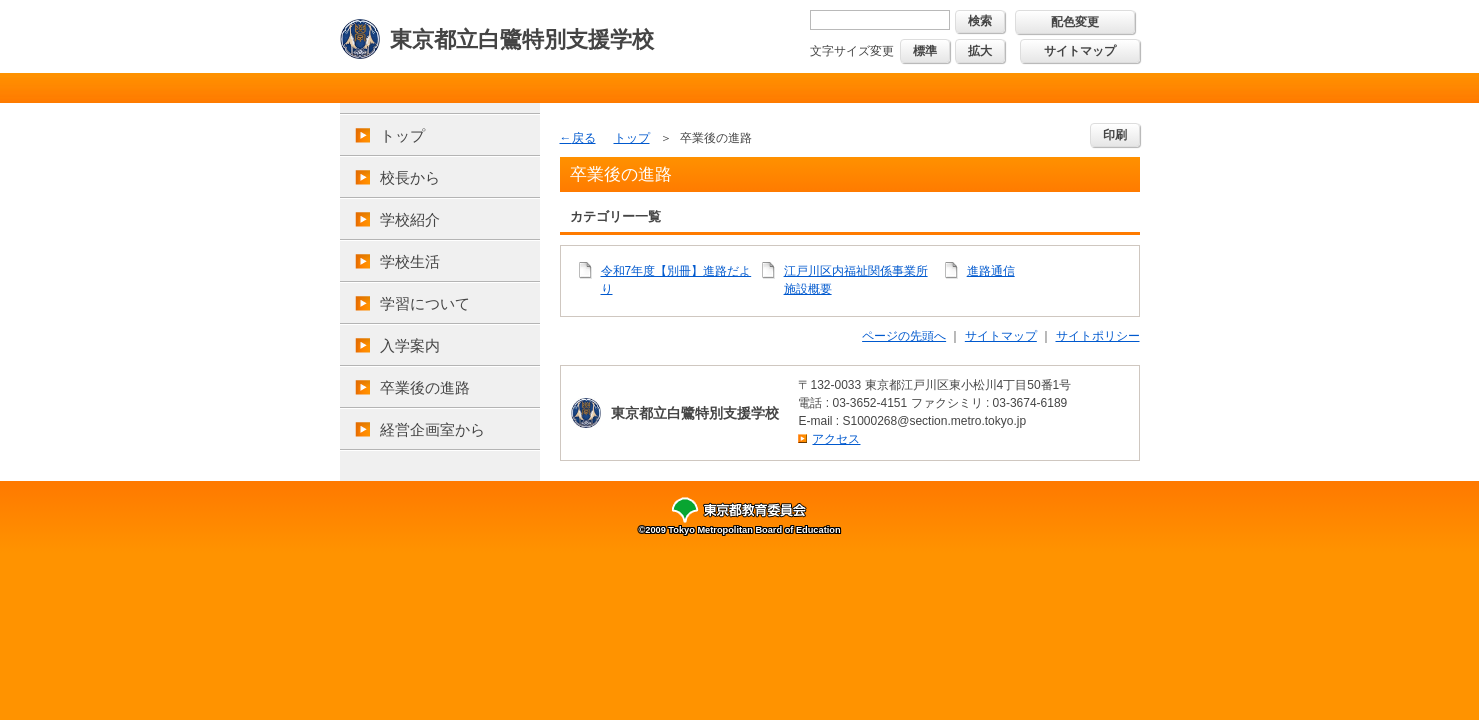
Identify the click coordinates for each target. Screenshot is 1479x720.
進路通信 (991, 271)
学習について (425, 303)
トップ (402, 135)
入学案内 (410, 345)
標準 (925, 51)
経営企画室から (432, 429)
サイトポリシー (1098, 336)
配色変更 (1075, 22)
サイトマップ (1080, 51)
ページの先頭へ (904, 336)
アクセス (836, 439)
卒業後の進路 (425, 387)
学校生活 (410, 261)
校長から (410, 177)
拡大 (980, 51)
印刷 (1115, 135)
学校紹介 (410, 219)
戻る (584, 138)
